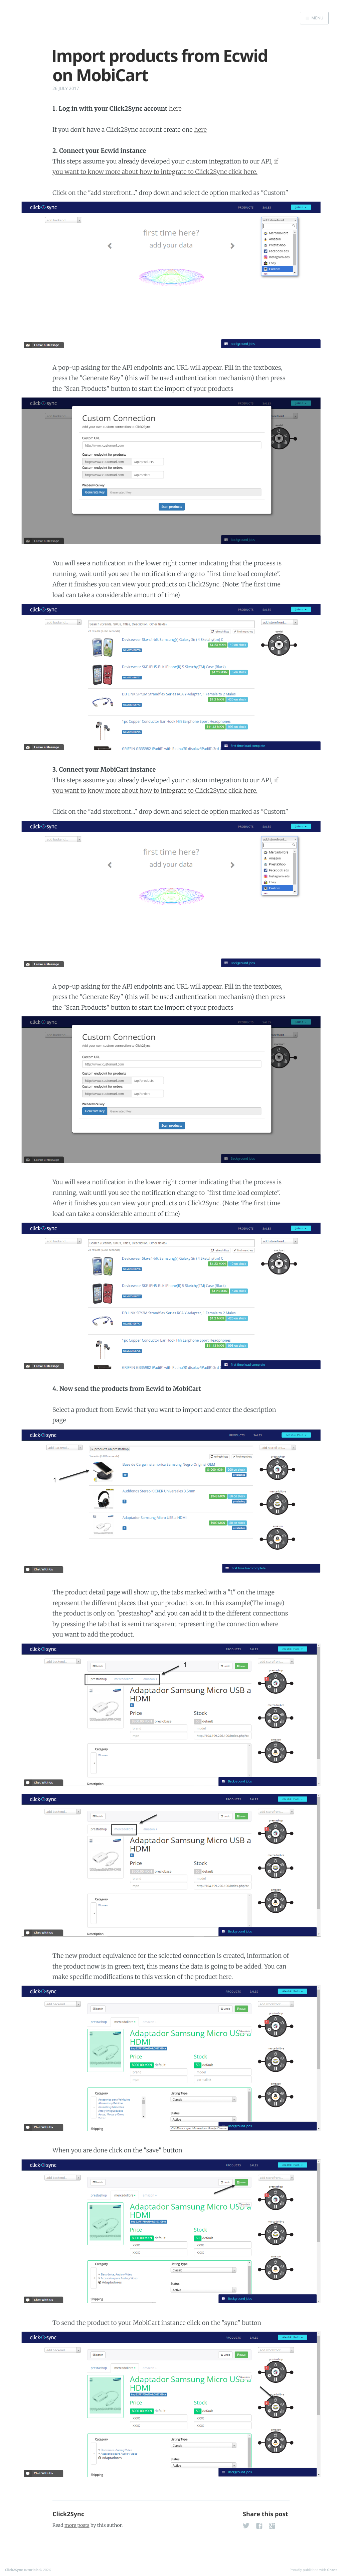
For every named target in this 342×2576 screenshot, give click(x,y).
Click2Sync (68, 2514)
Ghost (332, 2569)
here (175, 108)
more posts (76, 2525)
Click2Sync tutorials (21, 2569)
